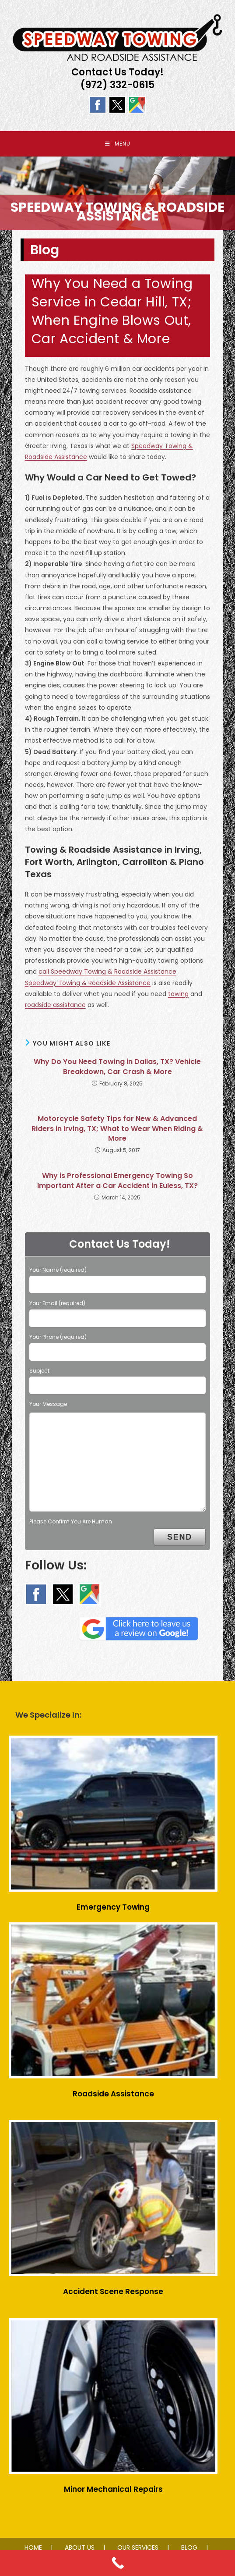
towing (178, 994)
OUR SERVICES (137, 2548)
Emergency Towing (113, 1908)
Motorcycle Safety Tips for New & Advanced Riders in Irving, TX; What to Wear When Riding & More (117, 1130)
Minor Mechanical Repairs (113, 2490)
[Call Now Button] (117, 2563)
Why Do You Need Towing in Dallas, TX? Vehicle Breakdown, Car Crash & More (117, 1068)
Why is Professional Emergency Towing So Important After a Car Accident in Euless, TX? (117, 1182)
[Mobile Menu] (117, 144)
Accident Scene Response (113, 2292)
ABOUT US (80, 2548)
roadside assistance (55, 1005)
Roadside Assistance (113, 2094)
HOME (33, 2548)
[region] (117, 194)
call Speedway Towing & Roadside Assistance (107, 972)
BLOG (189, 2548)
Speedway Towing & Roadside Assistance (88, 983)
